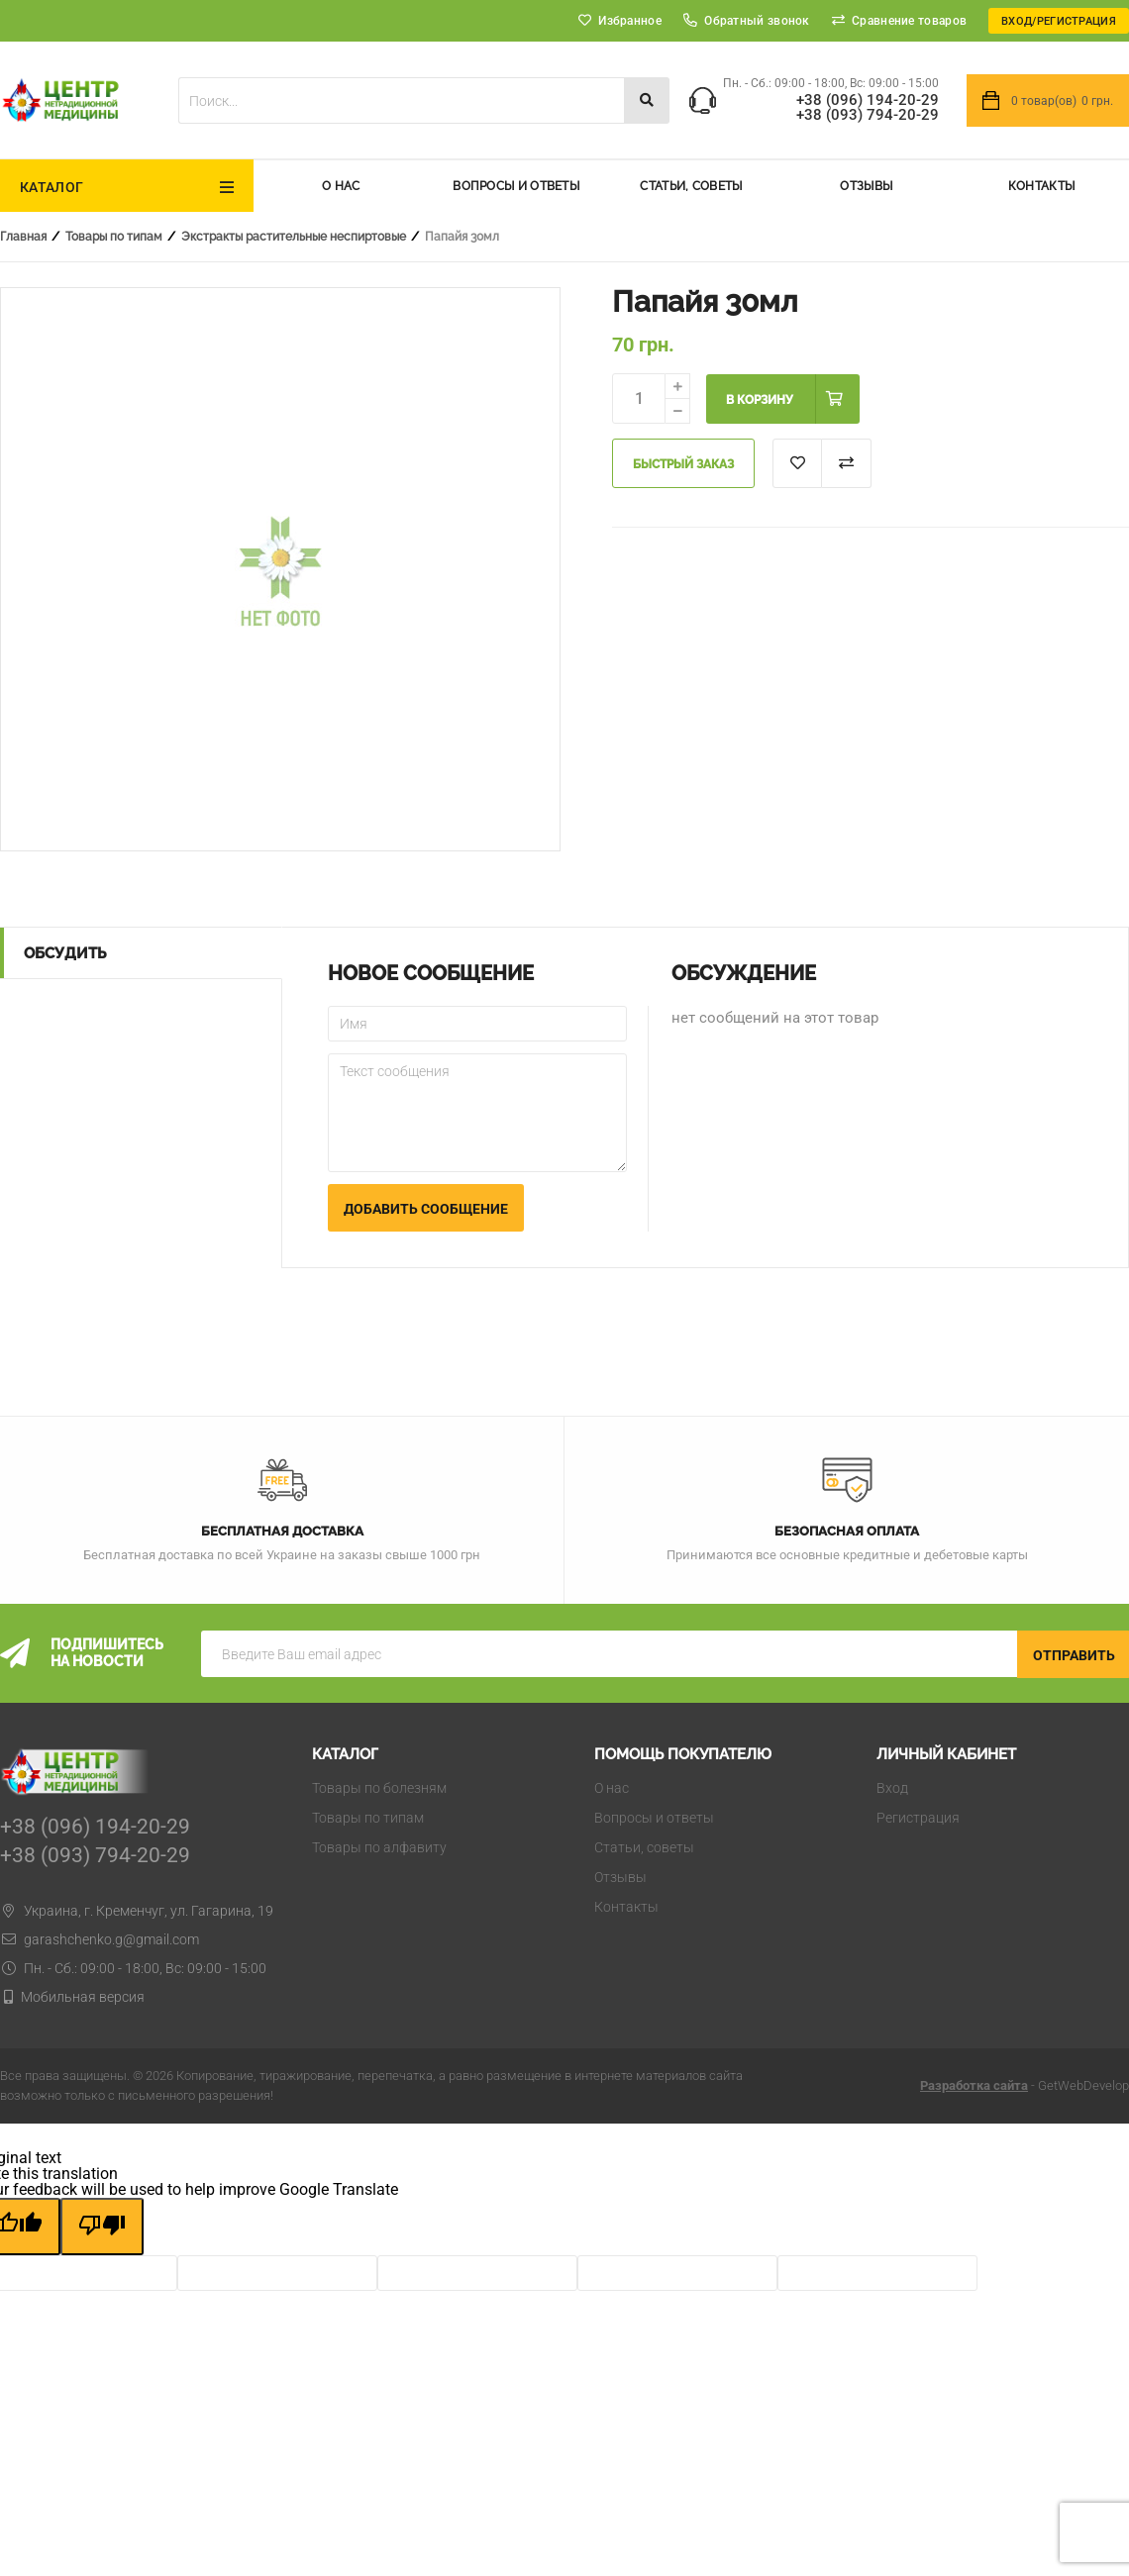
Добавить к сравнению (847, 463)
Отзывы (866, 186)
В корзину (759, 400)
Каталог (51, 187)
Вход (892, 1788)
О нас (341, 186)
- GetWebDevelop (1024, 2085)
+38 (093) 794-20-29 (867, 115)
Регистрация (918, 1818)
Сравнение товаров (909, 21)
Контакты (1041, 186)
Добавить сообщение (426, 1209)
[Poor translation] (102, 2226)
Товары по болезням (379, 1788)
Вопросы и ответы (516, 186)
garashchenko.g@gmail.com (99, 1939)
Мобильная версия (83, 1997)
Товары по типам (113, 237)
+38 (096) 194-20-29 (867, 100)
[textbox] (401, 100)
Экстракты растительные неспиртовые (293, 237)
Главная (23, 237)
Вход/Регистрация (1058, 21)
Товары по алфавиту (379, 1847)
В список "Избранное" (797, 463)
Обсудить (65, 953)
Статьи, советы (691, 186)
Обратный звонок (746, 20)
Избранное (630, 21)
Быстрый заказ (683, 464)
